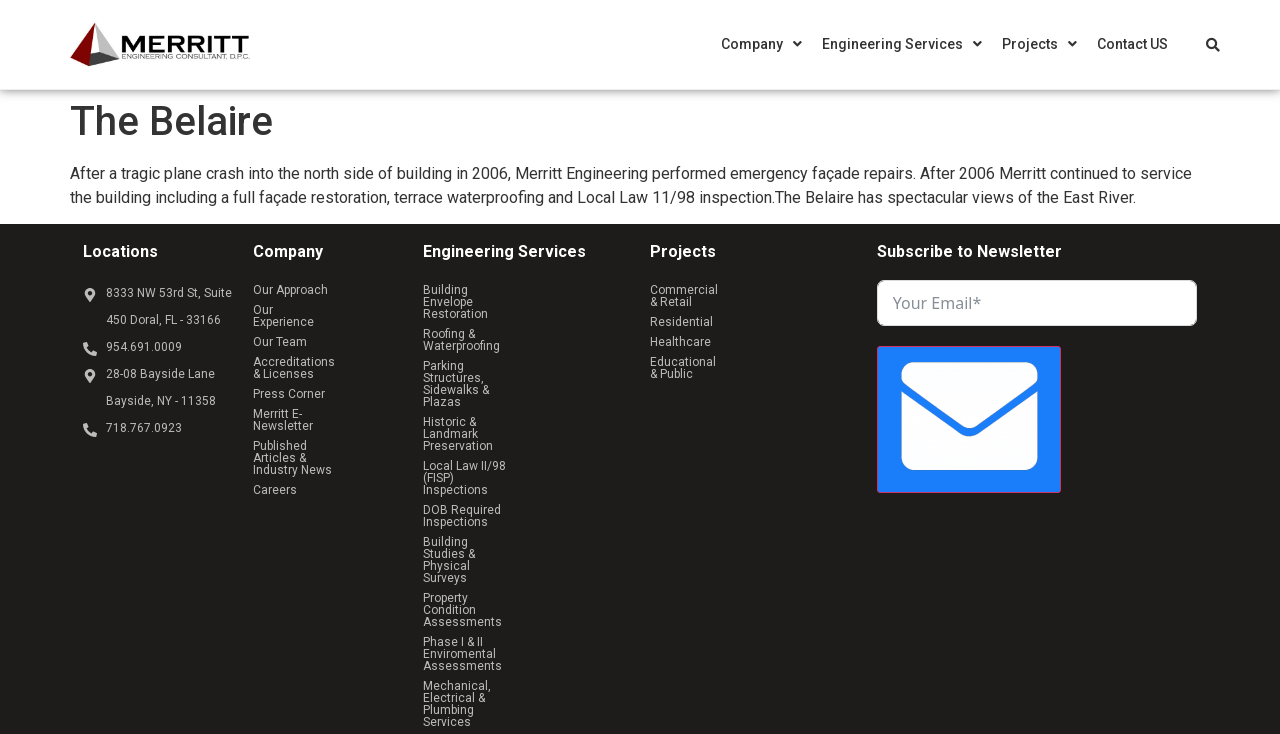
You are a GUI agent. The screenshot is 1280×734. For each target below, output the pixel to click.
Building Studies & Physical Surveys (521, 422)
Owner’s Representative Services (514, 526)
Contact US (1132, 44)
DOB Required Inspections (496, 402)
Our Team (364, 310)
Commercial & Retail (706, 290)
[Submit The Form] (969, 419)
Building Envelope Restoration (506, 290)
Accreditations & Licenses (326, 330)
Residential (794, 290)
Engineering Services (902, 44)
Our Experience (295, 310)
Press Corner (289, 350)
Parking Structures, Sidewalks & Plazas (510, 336)
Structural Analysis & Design (501, 546)
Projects (1039, 44)
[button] (761, 44)
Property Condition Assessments (514, 442)
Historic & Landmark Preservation (515, 362)
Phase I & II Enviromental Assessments (491, 468)
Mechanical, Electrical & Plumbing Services (516, 500)
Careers (275, 422)
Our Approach (290, 290)
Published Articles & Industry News (308, 396)
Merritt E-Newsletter (307, 370)
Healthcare (680, 310)
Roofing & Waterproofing (489, 310)
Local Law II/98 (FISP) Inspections (515, 382)
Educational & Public (767, 310)
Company (761, 44)
